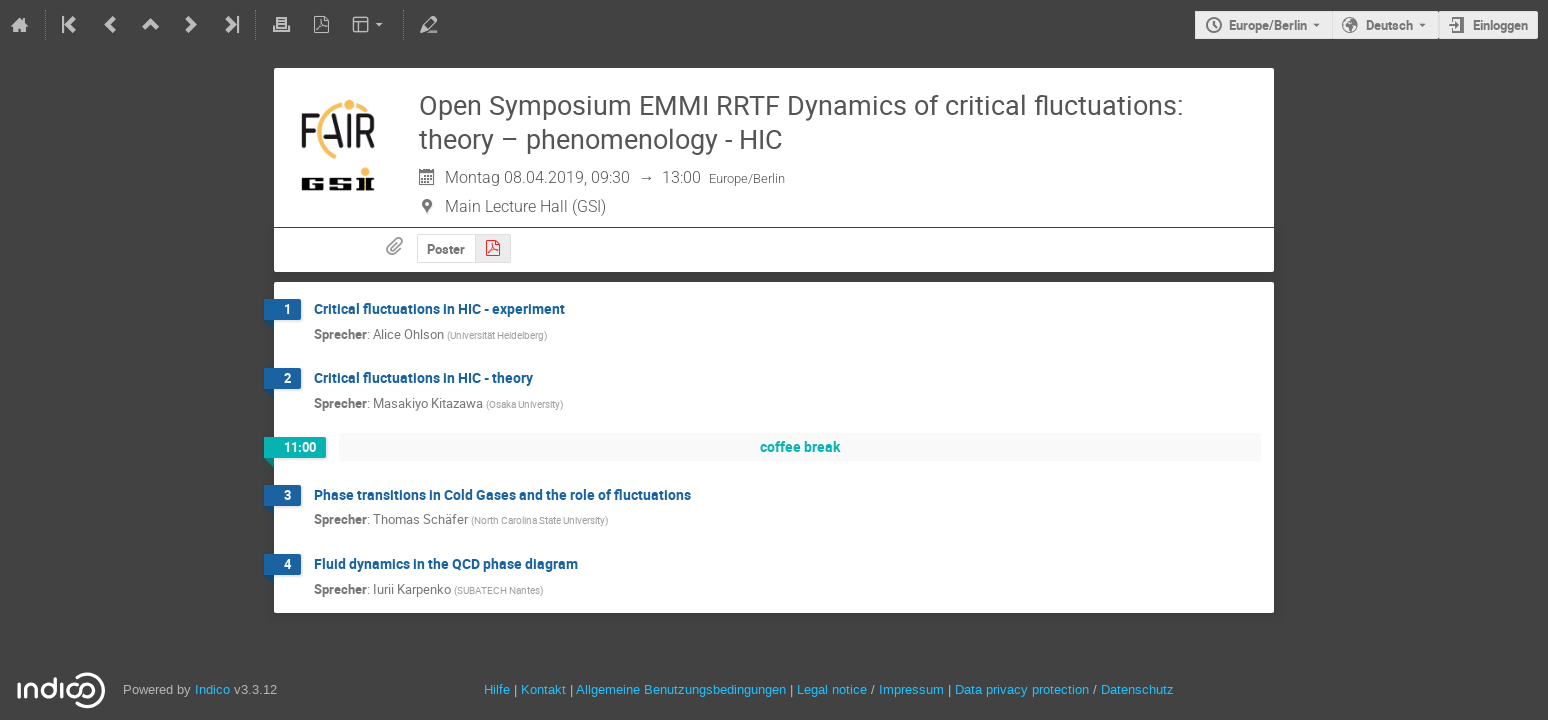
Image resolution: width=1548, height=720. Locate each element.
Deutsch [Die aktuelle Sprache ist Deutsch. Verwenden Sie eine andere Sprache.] (1389, 25)
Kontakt (543, 689)
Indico (212, 689)
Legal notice (834, 689)
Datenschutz (1137, 689)
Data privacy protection (1024, 689)
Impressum (911, 689)
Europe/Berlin (1268, 25)
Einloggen (1500, 25)
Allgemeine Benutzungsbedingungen (681, 689)
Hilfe (497, 689)
